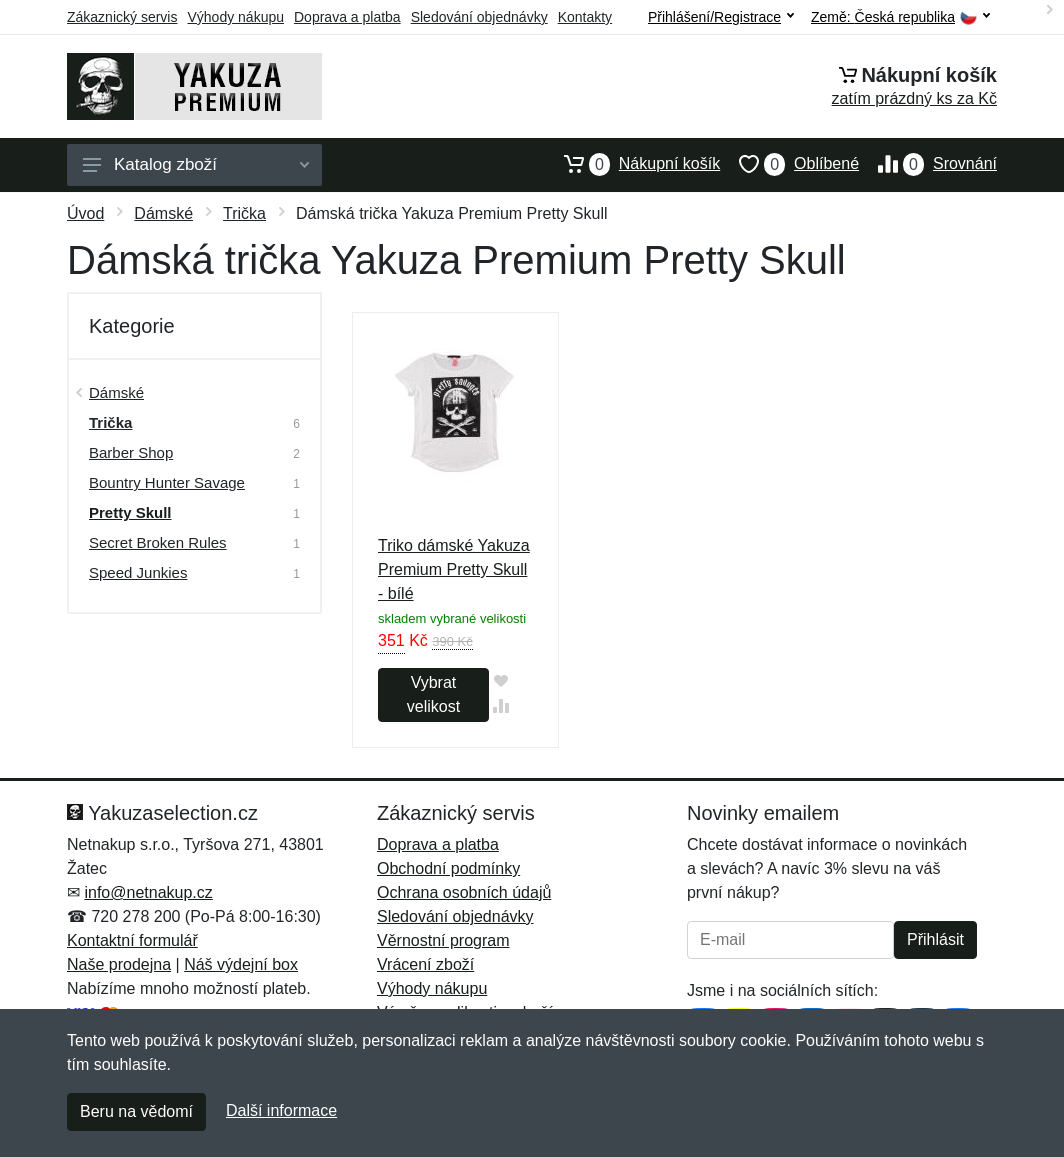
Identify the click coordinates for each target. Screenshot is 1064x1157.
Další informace (281, 1110)
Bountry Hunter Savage (167, 482)
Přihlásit (935, 939)
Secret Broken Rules (158, 542)
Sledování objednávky (479, 17)
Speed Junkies (138, 572)
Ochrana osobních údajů (464, 892)
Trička (244, 213)
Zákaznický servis (122, 17)
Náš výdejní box (241, 964)
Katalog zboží (196, 164)
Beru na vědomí (136, 1111)
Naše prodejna (119, 964)
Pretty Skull (130, 512)
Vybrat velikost (433, 694)
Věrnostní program (443, 940)
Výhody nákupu (235, 17)
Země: (900, 17)
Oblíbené (789, 164)
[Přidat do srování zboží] (501, 705)
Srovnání (928, 164)
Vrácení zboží (425, 964)
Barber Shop (131, 452)
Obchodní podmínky (448, 868)
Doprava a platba (347, 17)
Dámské (163, 213)
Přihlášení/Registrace (721, 17)
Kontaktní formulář (132, 940)
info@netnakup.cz (148, 892)
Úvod (85, 213)
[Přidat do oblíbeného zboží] (501, 680)
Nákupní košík (632, 164)
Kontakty (585, 17)
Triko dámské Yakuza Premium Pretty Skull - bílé (454, 569)
